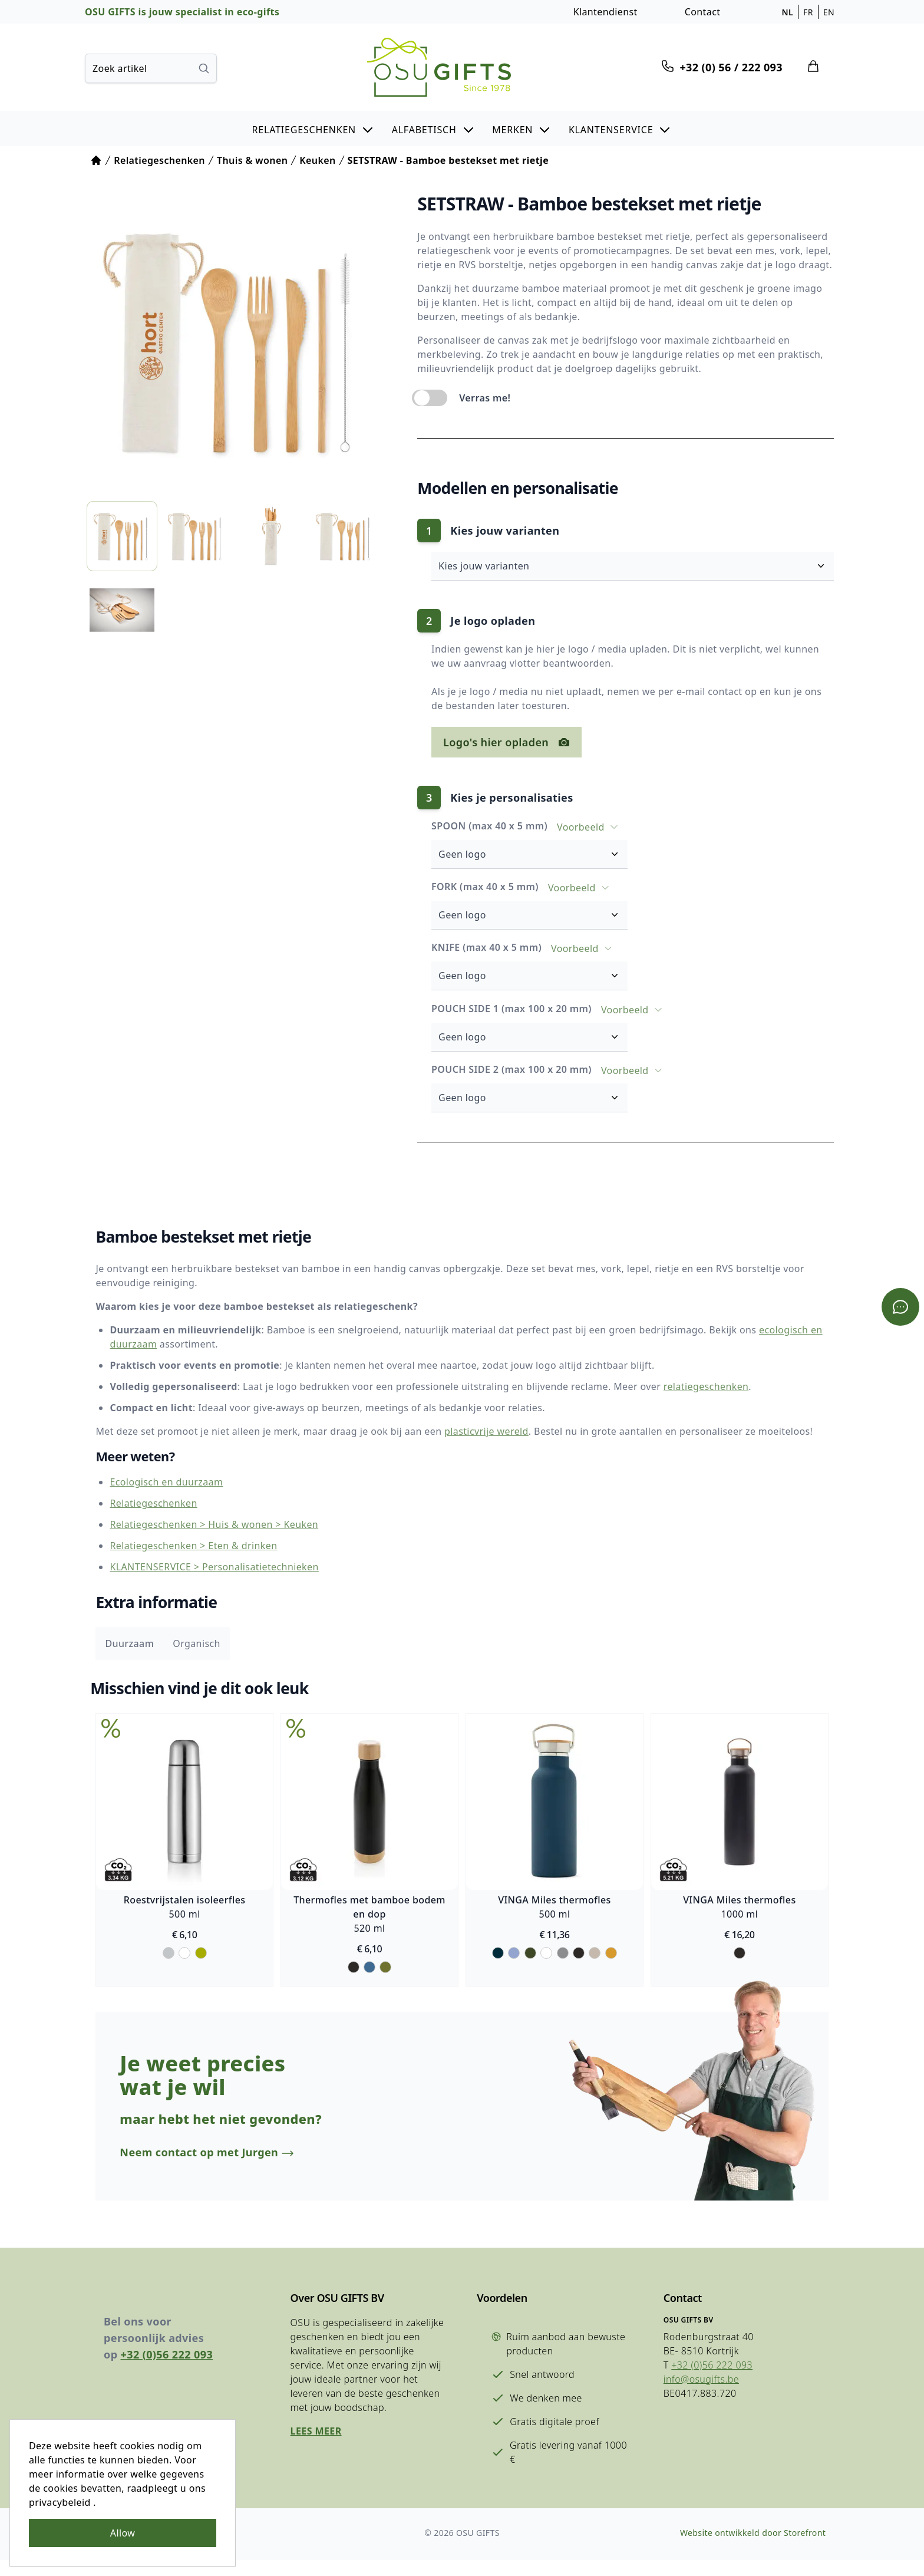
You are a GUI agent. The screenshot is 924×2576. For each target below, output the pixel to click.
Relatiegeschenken (142, 1498)
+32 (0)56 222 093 (167, 2379)
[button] (313, 128)
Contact (703, 11)
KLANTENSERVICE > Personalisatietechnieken (203, 1562)
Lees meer (313, 2455)
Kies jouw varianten (645, 565)
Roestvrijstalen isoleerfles (174, 1897)
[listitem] (121, 526)
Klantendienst (605, 11)
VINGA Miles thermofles (557, 1897)
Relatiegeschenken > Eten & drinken (182, 1540)
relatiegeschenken (695, 1380)
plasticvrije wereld (476, 1425)
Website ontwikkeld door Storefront (747, 2548)
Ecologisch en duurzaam (155, 1477)
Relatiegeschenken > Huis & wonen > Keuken (203, 1519)
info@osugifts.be (693, 2403)
